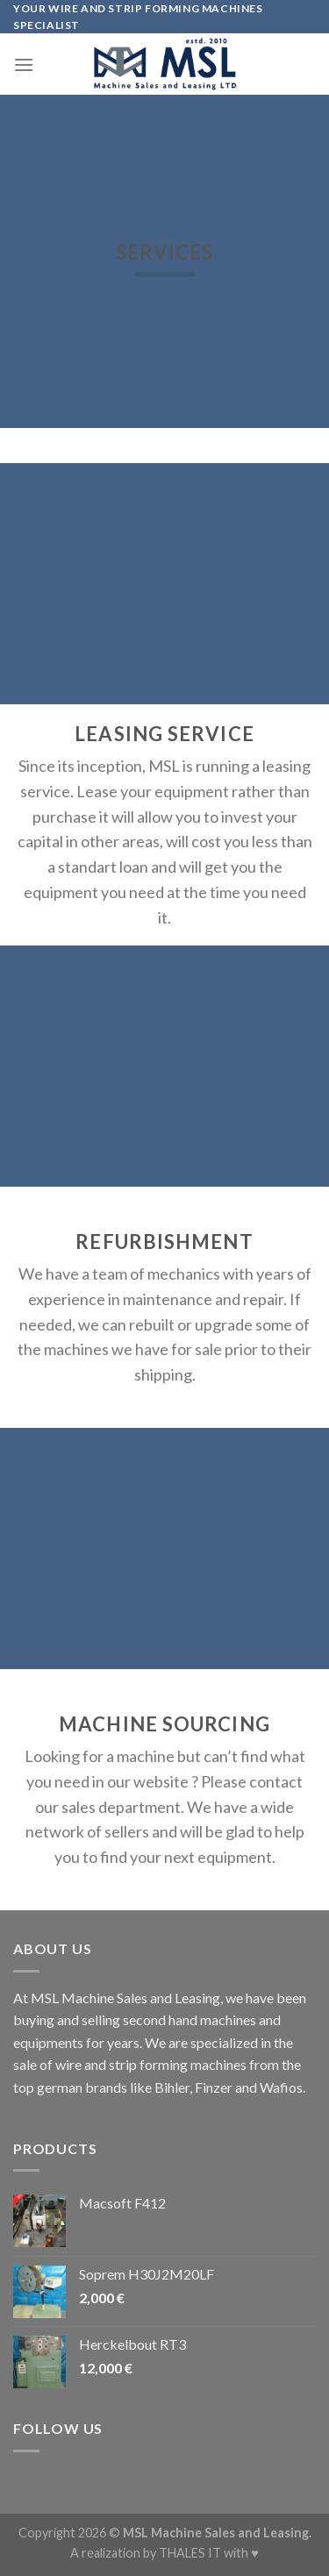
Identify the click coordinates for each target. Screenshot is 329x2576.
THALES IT (190, 2552)
